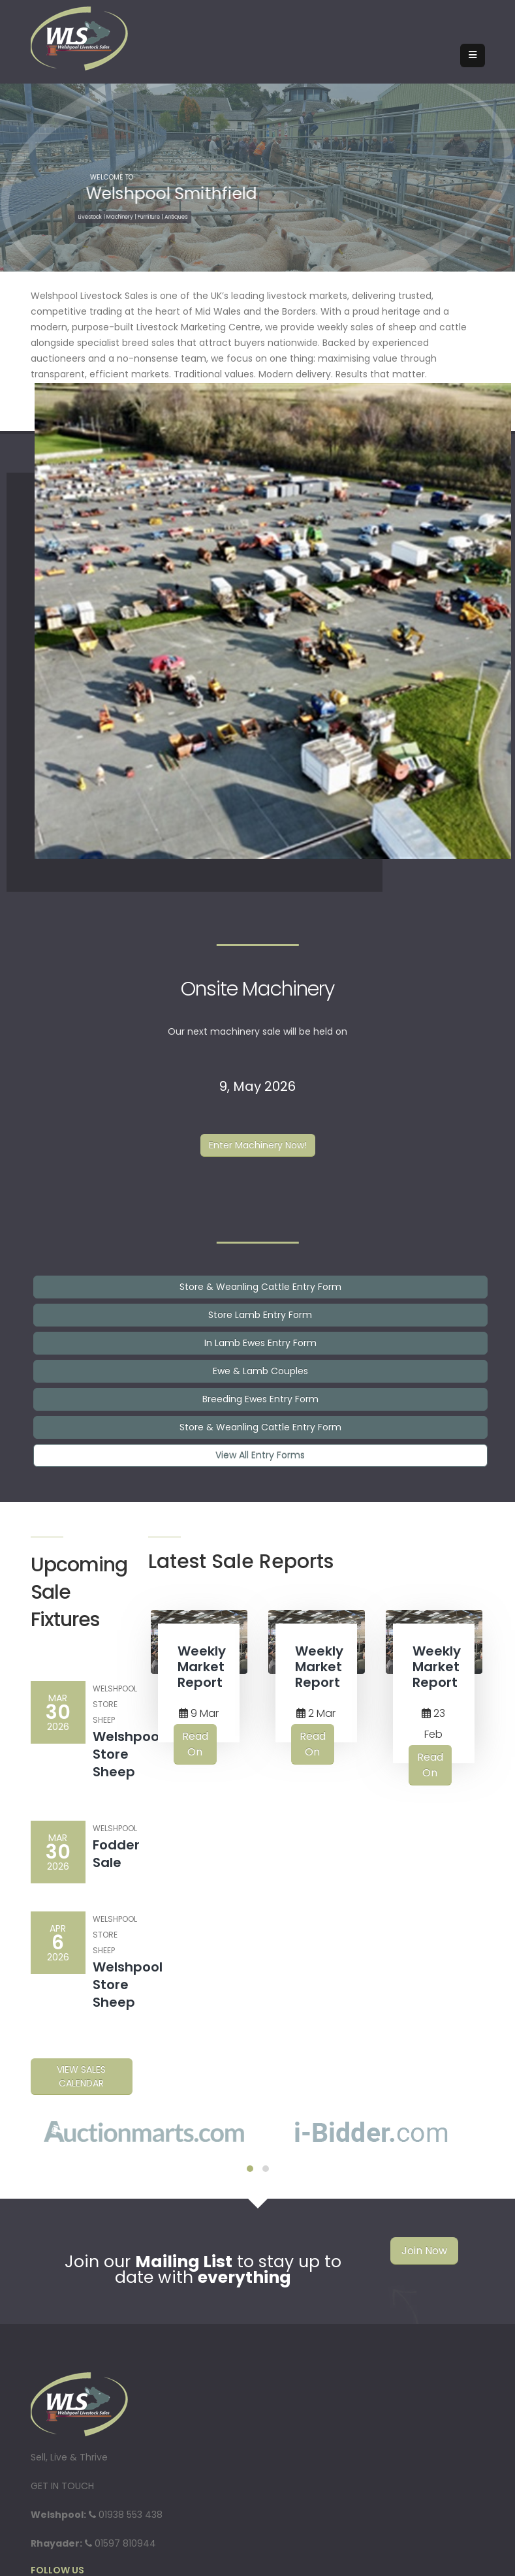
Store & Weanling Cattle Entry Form (260, 1286)
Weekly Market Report (202, 1666)
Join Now (424, 2250)
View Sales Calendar (81, 2076)
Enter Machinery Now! (258, 1145)
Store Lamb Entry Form (260, 1314)
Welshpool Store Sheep (128, 1754)
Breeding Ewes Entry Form (260, 1399)
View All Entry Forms (260, 1455)
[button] (250, 2168)
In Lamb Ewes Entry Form (260, 1342)
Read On (195, 1744)
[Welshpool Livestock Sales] (80, 37)
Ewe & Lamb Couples (260, 1370)
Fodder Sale (116, 1854)
